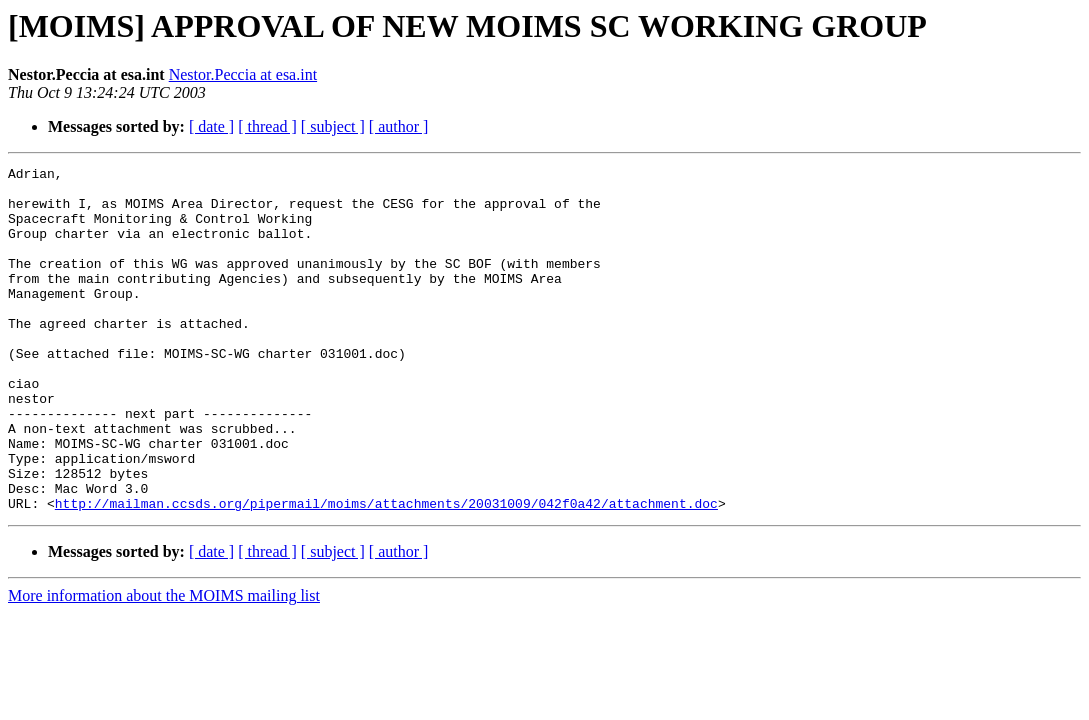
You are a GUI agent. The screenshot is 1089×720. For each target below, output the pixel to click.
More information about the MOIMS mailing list (164, 664)
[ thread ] (267, 126)
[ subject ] (333, 126)
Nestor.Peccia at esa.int (243, 74)
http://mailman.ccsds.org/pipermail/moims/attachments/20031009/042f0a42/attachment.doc (386, 572)
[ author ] (399, 126)
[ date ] (211, 126)
